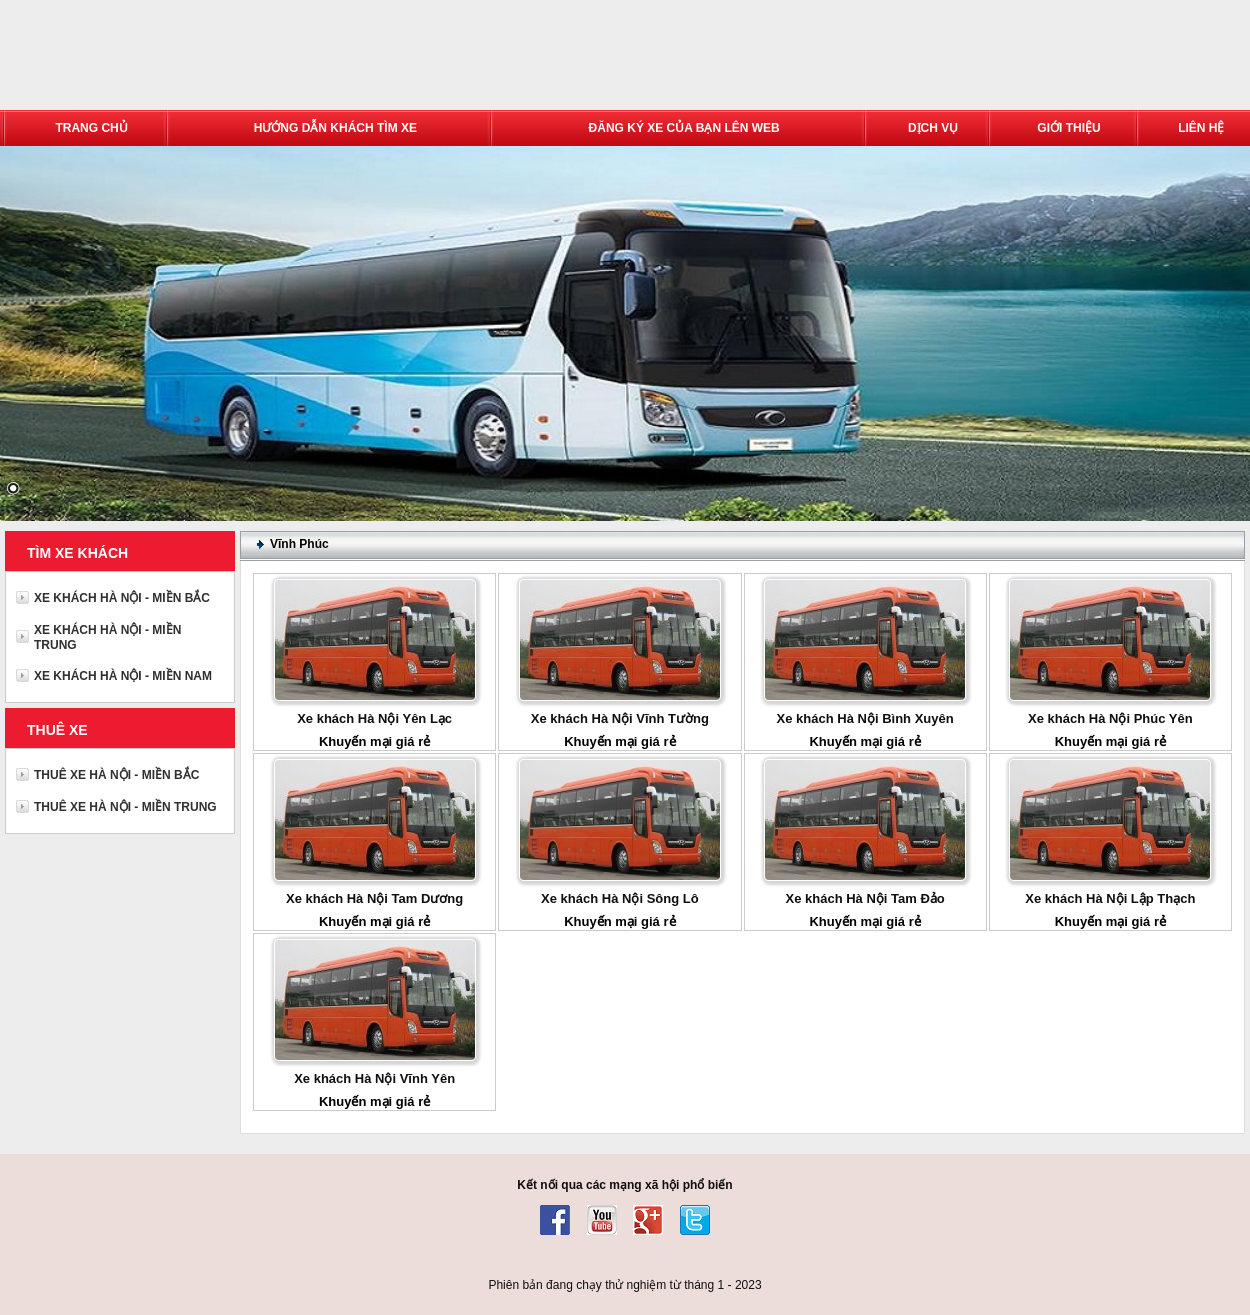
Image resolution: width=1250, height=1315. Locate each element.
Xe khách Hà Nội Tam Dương (374, 898)
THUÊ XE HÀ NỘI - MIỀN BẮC (116, 775)
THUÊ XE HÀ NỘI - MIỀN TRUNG (125, 807)
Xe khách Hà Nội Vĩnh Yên (374, 1078)
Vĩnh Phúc (299, 544)
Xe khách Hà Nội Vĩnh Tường (620, 718)
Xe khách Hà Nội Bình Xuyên (865, 718)
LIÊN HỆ (1201, 128)
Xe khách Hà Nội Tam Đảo (865, 898)
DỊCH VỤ (933, 128)
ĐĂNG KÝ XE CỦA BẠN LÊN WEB (684, 128)
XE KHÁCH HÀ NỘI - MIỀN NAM (123, 676)
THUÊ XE (57, 730)
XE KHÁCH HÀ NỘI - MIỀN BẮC (122, 598)
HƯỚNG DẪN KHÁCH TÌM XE (335, 128)
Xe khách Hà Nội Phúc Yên (1110, 718)
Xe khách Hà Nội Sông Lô (620, 898)
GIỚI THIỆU (1068, 128)
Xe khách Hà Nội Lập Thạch (1110, 898)
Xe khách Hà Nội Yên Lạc (374, 718)
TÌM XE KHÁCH (77, 553)
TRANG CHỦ (91, 128)
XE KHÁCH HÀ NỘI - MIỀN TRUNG (107, 637)
